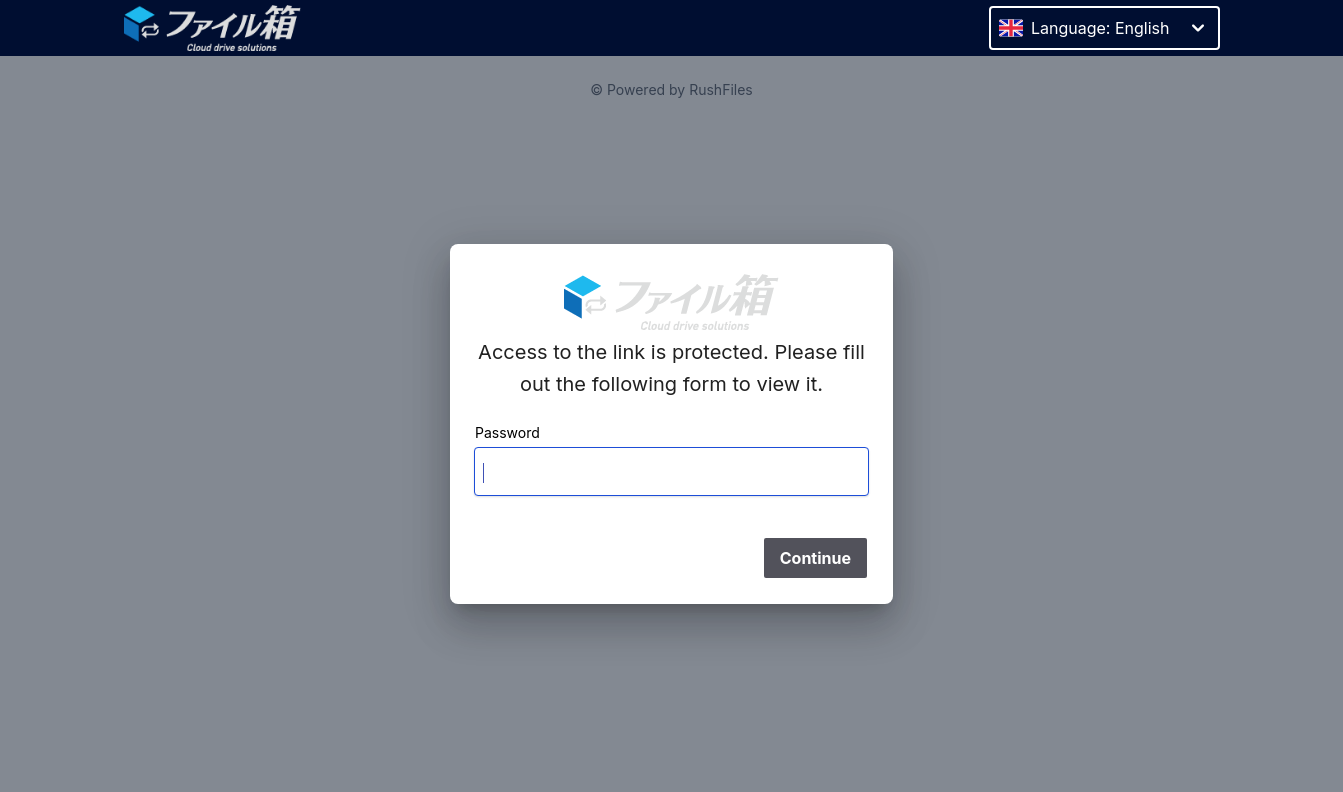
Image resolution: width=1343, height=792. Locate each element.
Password (507, 432)
